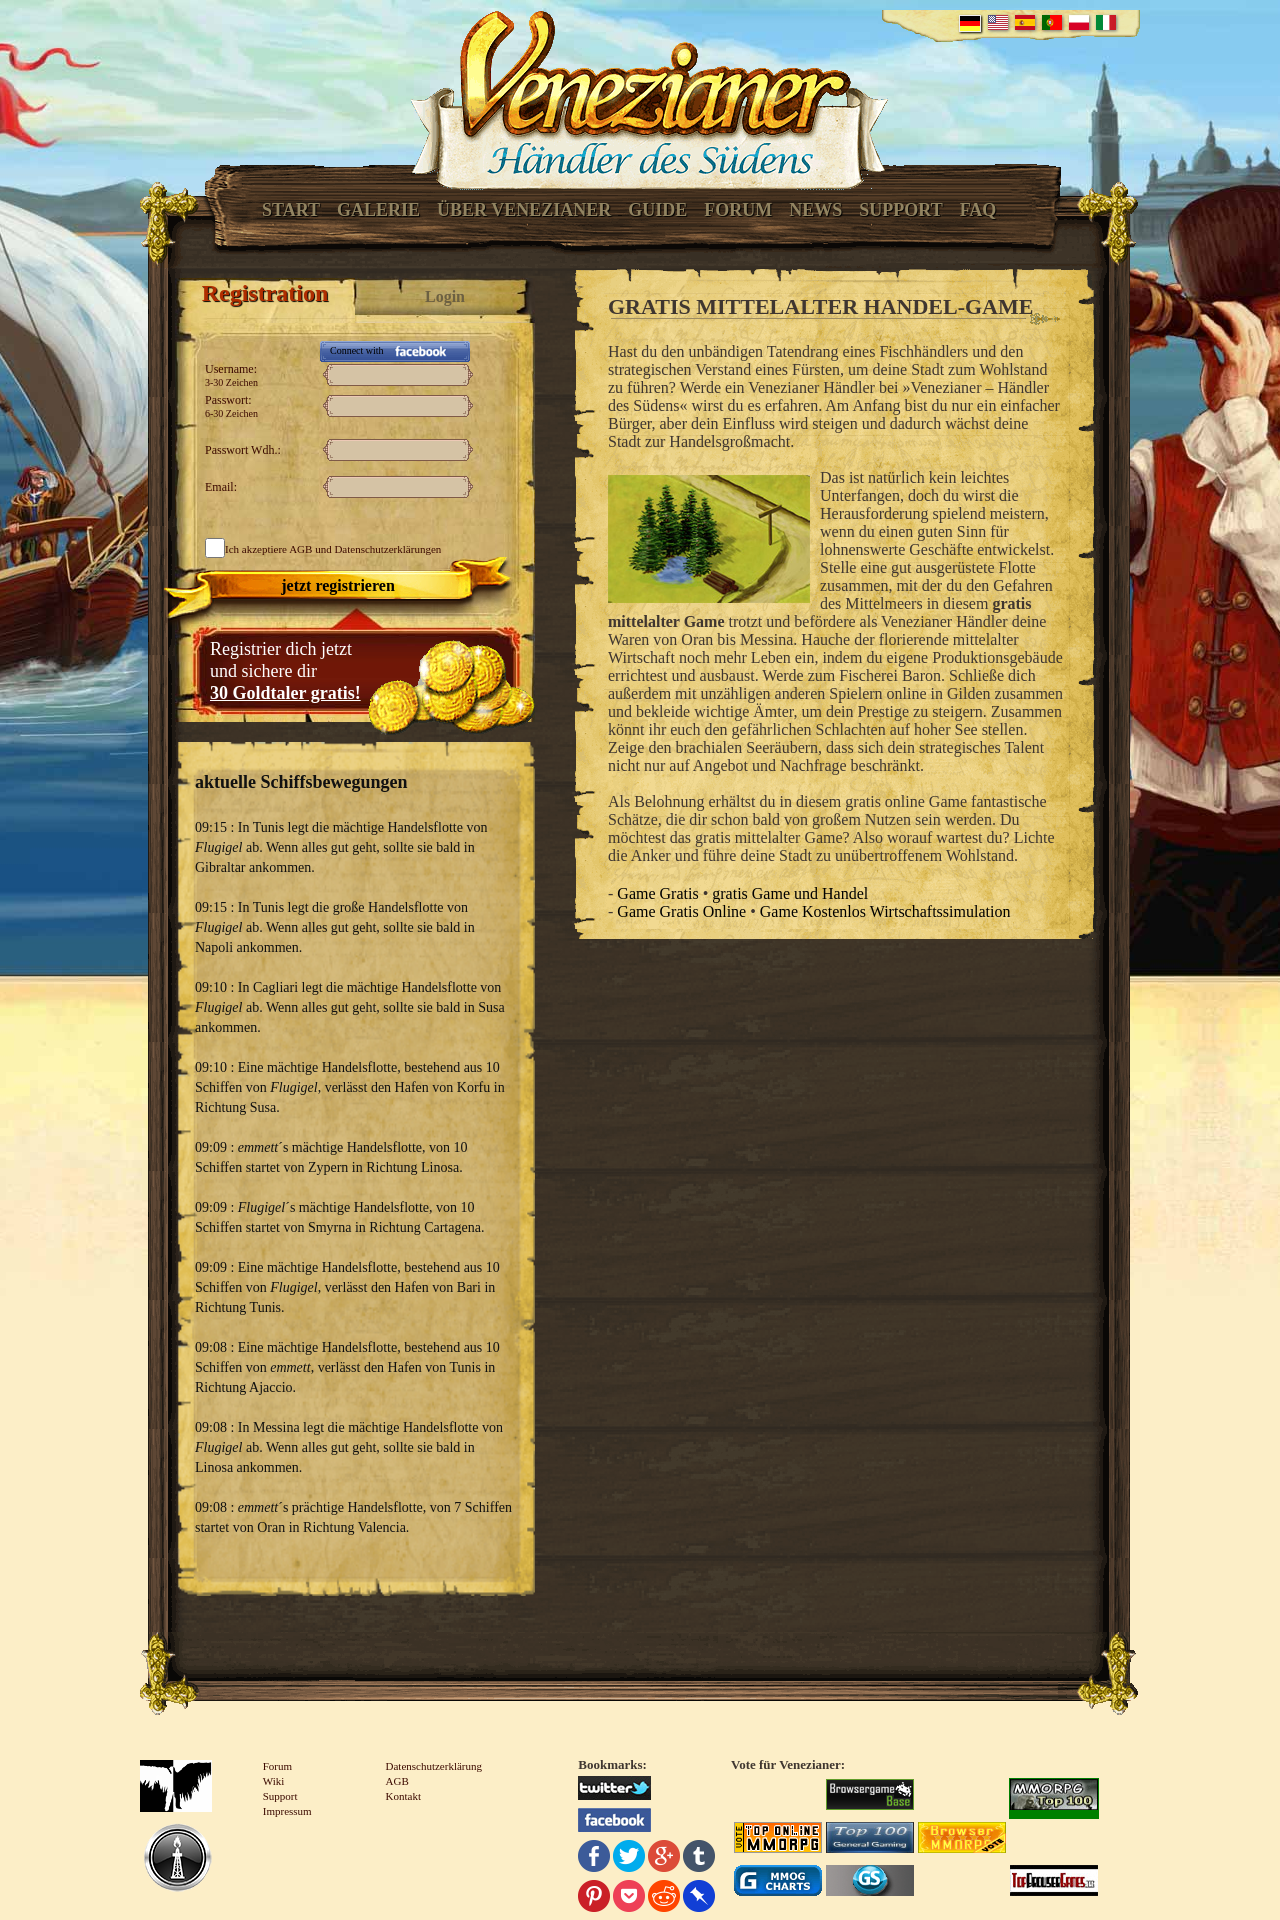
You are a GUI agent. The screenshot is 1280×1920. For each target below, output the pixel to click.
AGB (300, 549)
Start (291, 210)
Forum (738, 210)
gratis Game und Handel (790, 893)
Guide (657, 210)
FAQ (978, 210)
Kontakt (403, 1796)
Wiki (274, 1781)
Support (900, 210)
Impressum (287, 1811)
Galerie (378, 210)
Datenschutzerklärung (434, 1766)
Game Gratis (657, 893)
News (815, 210)
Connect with (357, 350)
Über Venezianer (524, 210)
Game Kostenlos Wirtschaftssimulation (885, 911)
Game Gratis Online (681, 911)
